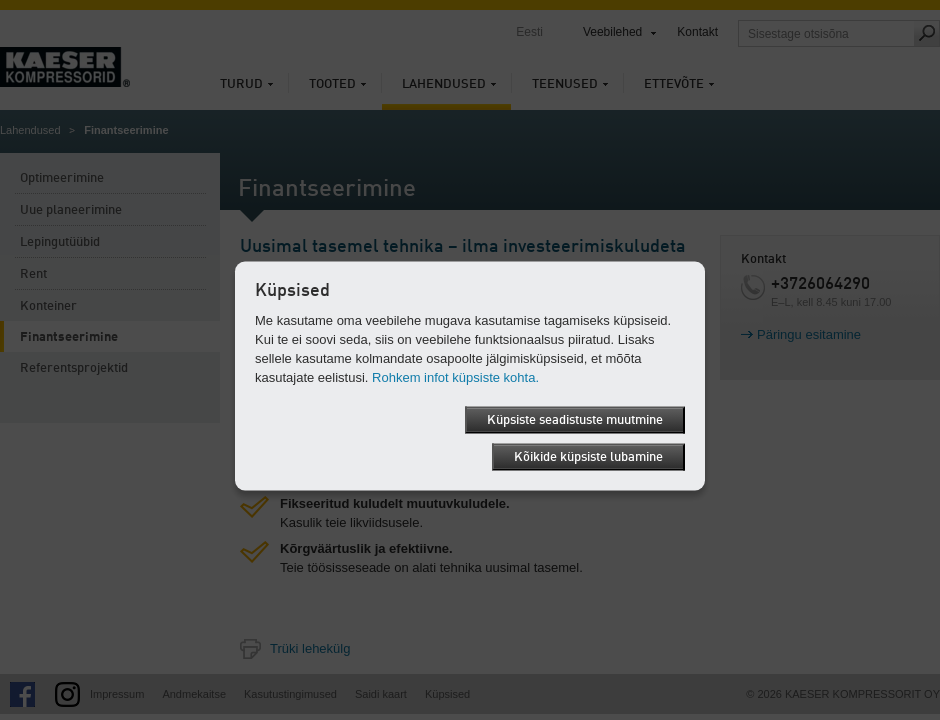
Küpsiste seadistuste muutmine (575, 420)
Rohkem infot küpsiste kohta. (455, 377)
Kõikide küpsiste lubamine (588, 457)
